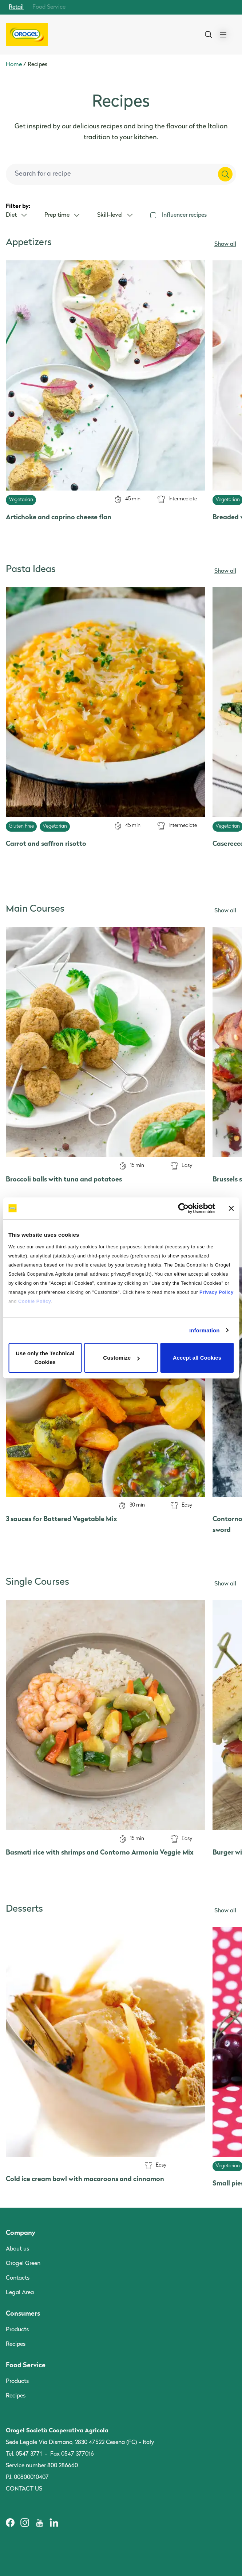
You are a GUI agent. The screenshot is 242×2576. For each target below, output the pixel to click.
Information (204, 1330)
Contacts (17, 2278)
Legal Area (20, 2293)
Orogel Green (23, 2264)
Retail (16, 7)
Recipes (15, 2344)
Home (14, 65)
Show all (225, 244)
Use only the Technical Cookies (45, 1357)
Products (17, 2330)
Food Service (49, 7)
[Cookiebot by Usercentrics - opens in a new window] (183, 1208)
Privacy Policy (216, 1292)
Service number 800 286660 (42, 2466)
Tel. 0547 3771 (24, 2454)
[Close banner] (231, 1208)
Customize (121, 1358)
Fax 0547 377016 (72, 2454)
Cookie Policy (34, 1301)
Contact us (24, 2489)
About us (17, 2249)
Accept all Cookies (197, 1358)
